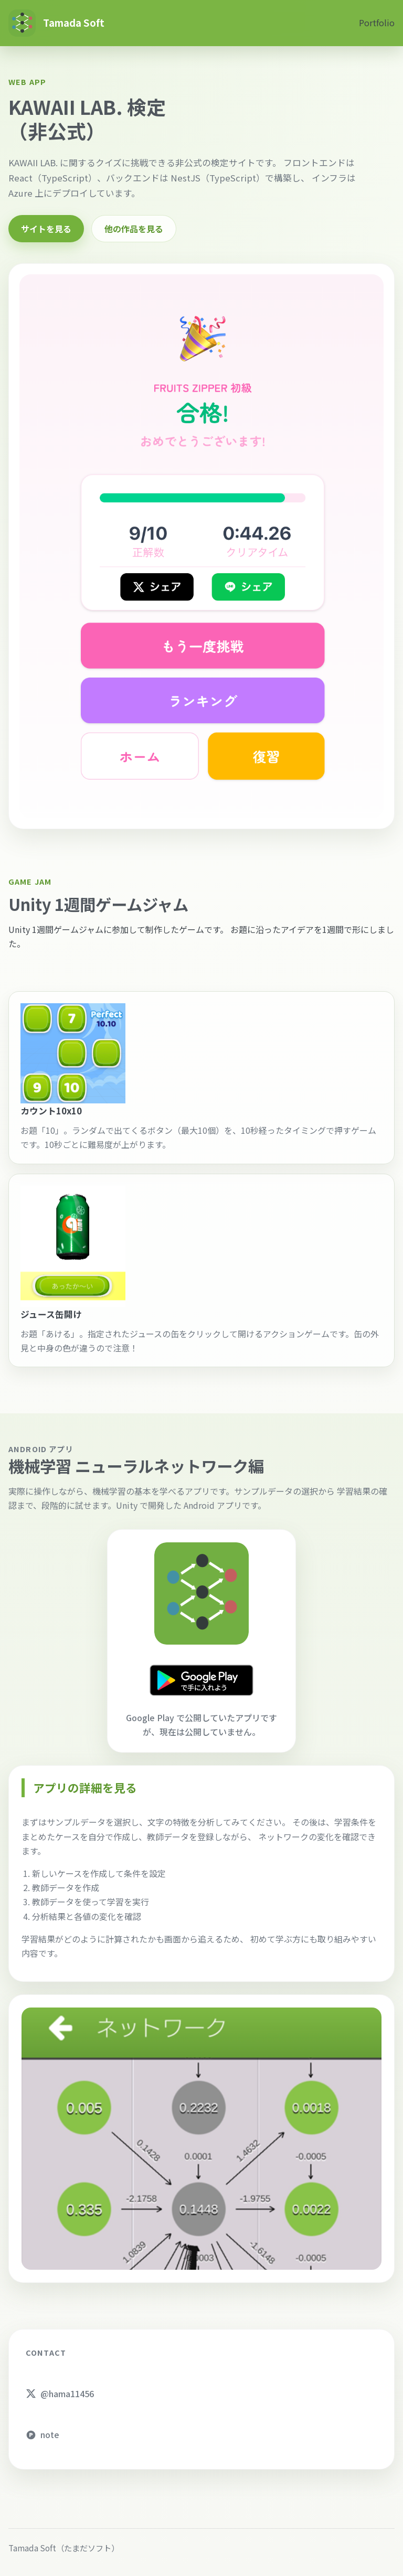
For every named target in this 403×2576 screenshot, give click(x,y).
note (42, 2434)
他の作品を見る (133, 228)
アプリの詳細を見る (85, 1787)
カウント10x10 (51, 1110)
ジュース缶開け (51, 1314)
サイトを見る (46, 228)
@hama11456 (60, 2393)
